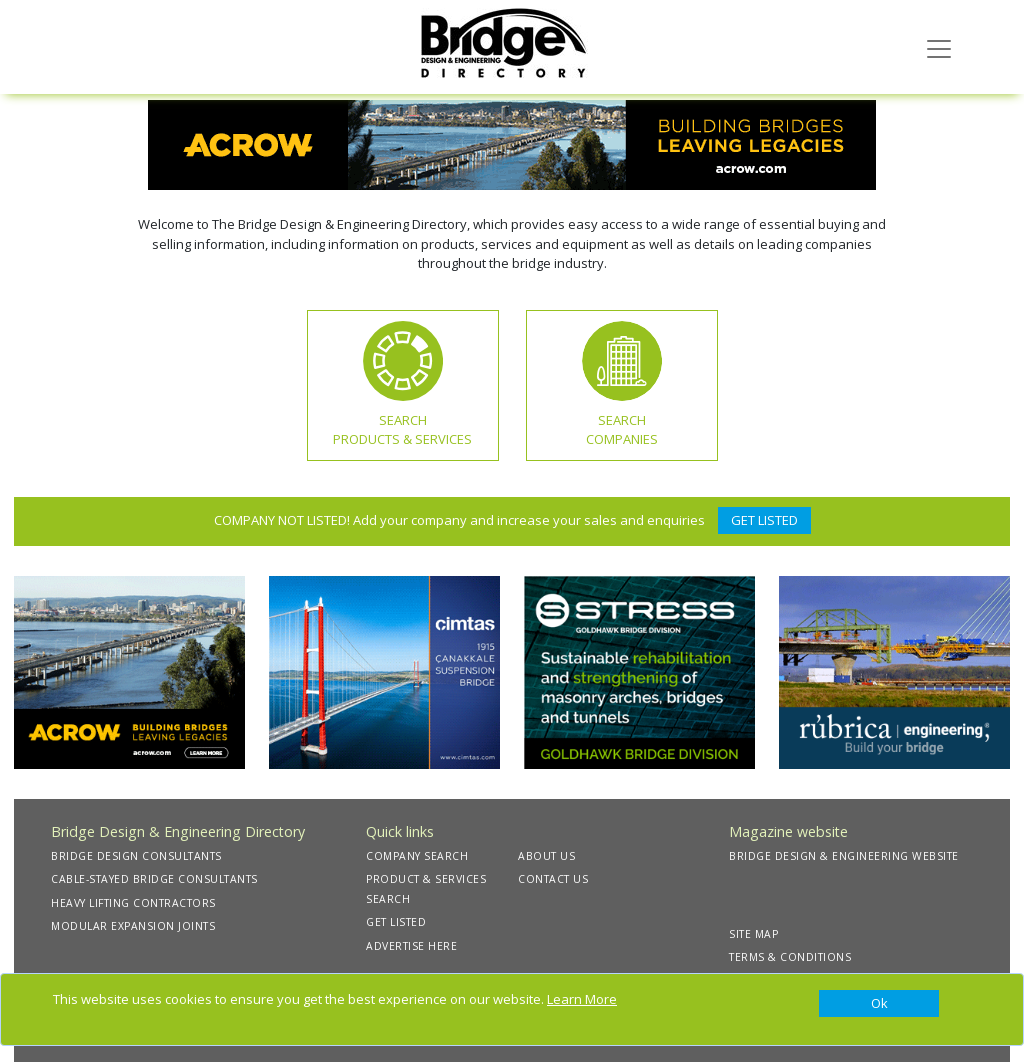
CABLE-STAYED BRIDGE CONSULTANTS (154, 879)
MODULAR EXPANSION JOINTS (133, 926)
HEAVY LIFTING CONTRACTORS (133, 903)
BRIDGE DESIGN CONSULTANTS (136, 856)
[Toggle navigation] (939, 47)
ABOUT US (546, 856)
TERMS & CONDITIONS (790, 957)
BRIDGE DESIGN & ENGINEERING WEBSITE (844, 856)
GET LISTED (764, 520)
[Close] (879, 1004)
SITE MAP (753, 934)
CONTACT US (553, 879)
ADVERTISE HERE (411, 946)
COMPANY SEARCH (417, 856)
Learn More (582, 999)
